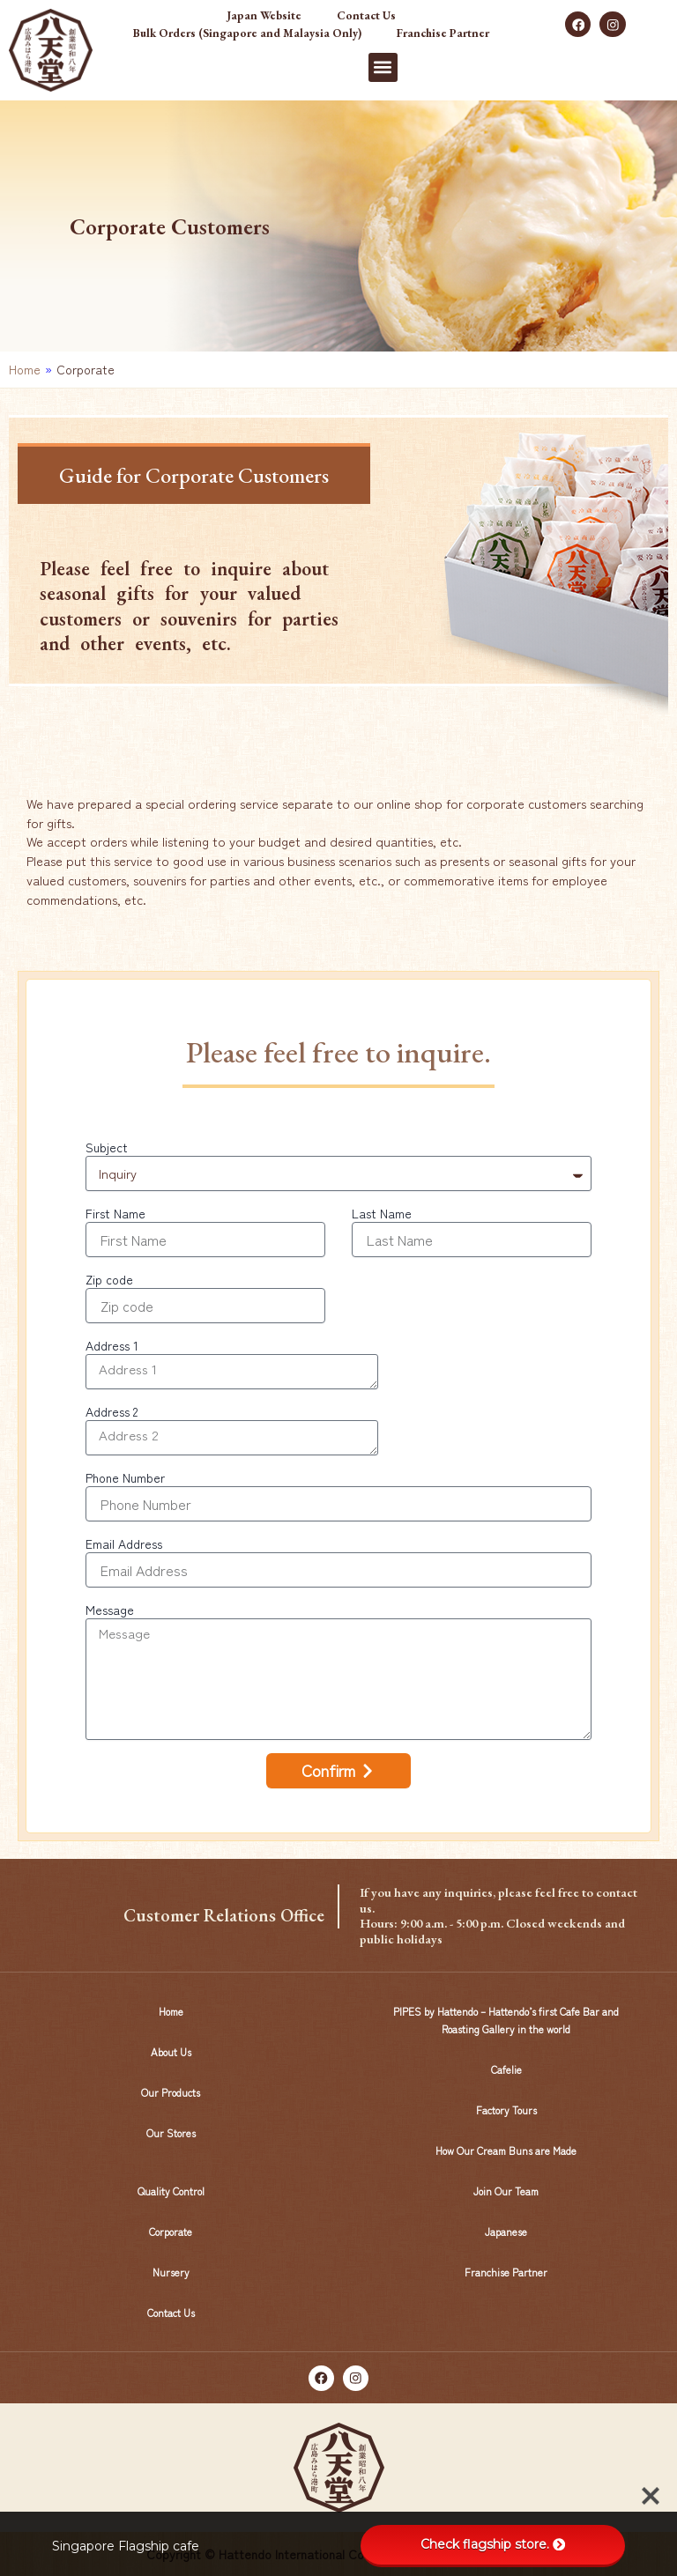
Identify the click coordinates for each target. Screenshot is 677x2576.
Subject (107, 1147)
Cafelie (506, 2069)
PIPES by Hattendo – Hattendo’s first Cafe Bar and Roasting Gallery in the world (506, 2019)
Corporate (170, 2231)
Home (25, 369)
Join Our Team (506, 2190)
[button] (383, 67)
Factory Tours (506, 2109)
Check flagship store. (492, 2544)
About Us (171, 2051)
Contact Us (366, 15)
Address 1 (112, 1345)
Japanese (506, 2231)
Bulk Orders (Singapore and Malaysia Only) (247, 33)
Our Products (170, 2091)
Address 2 (112, 1411)
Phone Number (125, 1477)
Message (110, 1609)
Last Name (382, 1213)
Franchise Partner (443, 33)
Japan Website (264, 15)
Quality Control (171, 2190)
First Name (115, 1213)
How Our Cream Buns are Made (506, 2150)
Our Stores (171, 2132)
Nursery (171, 2271)
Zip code (109, 1279)
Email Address (124, 1543)
